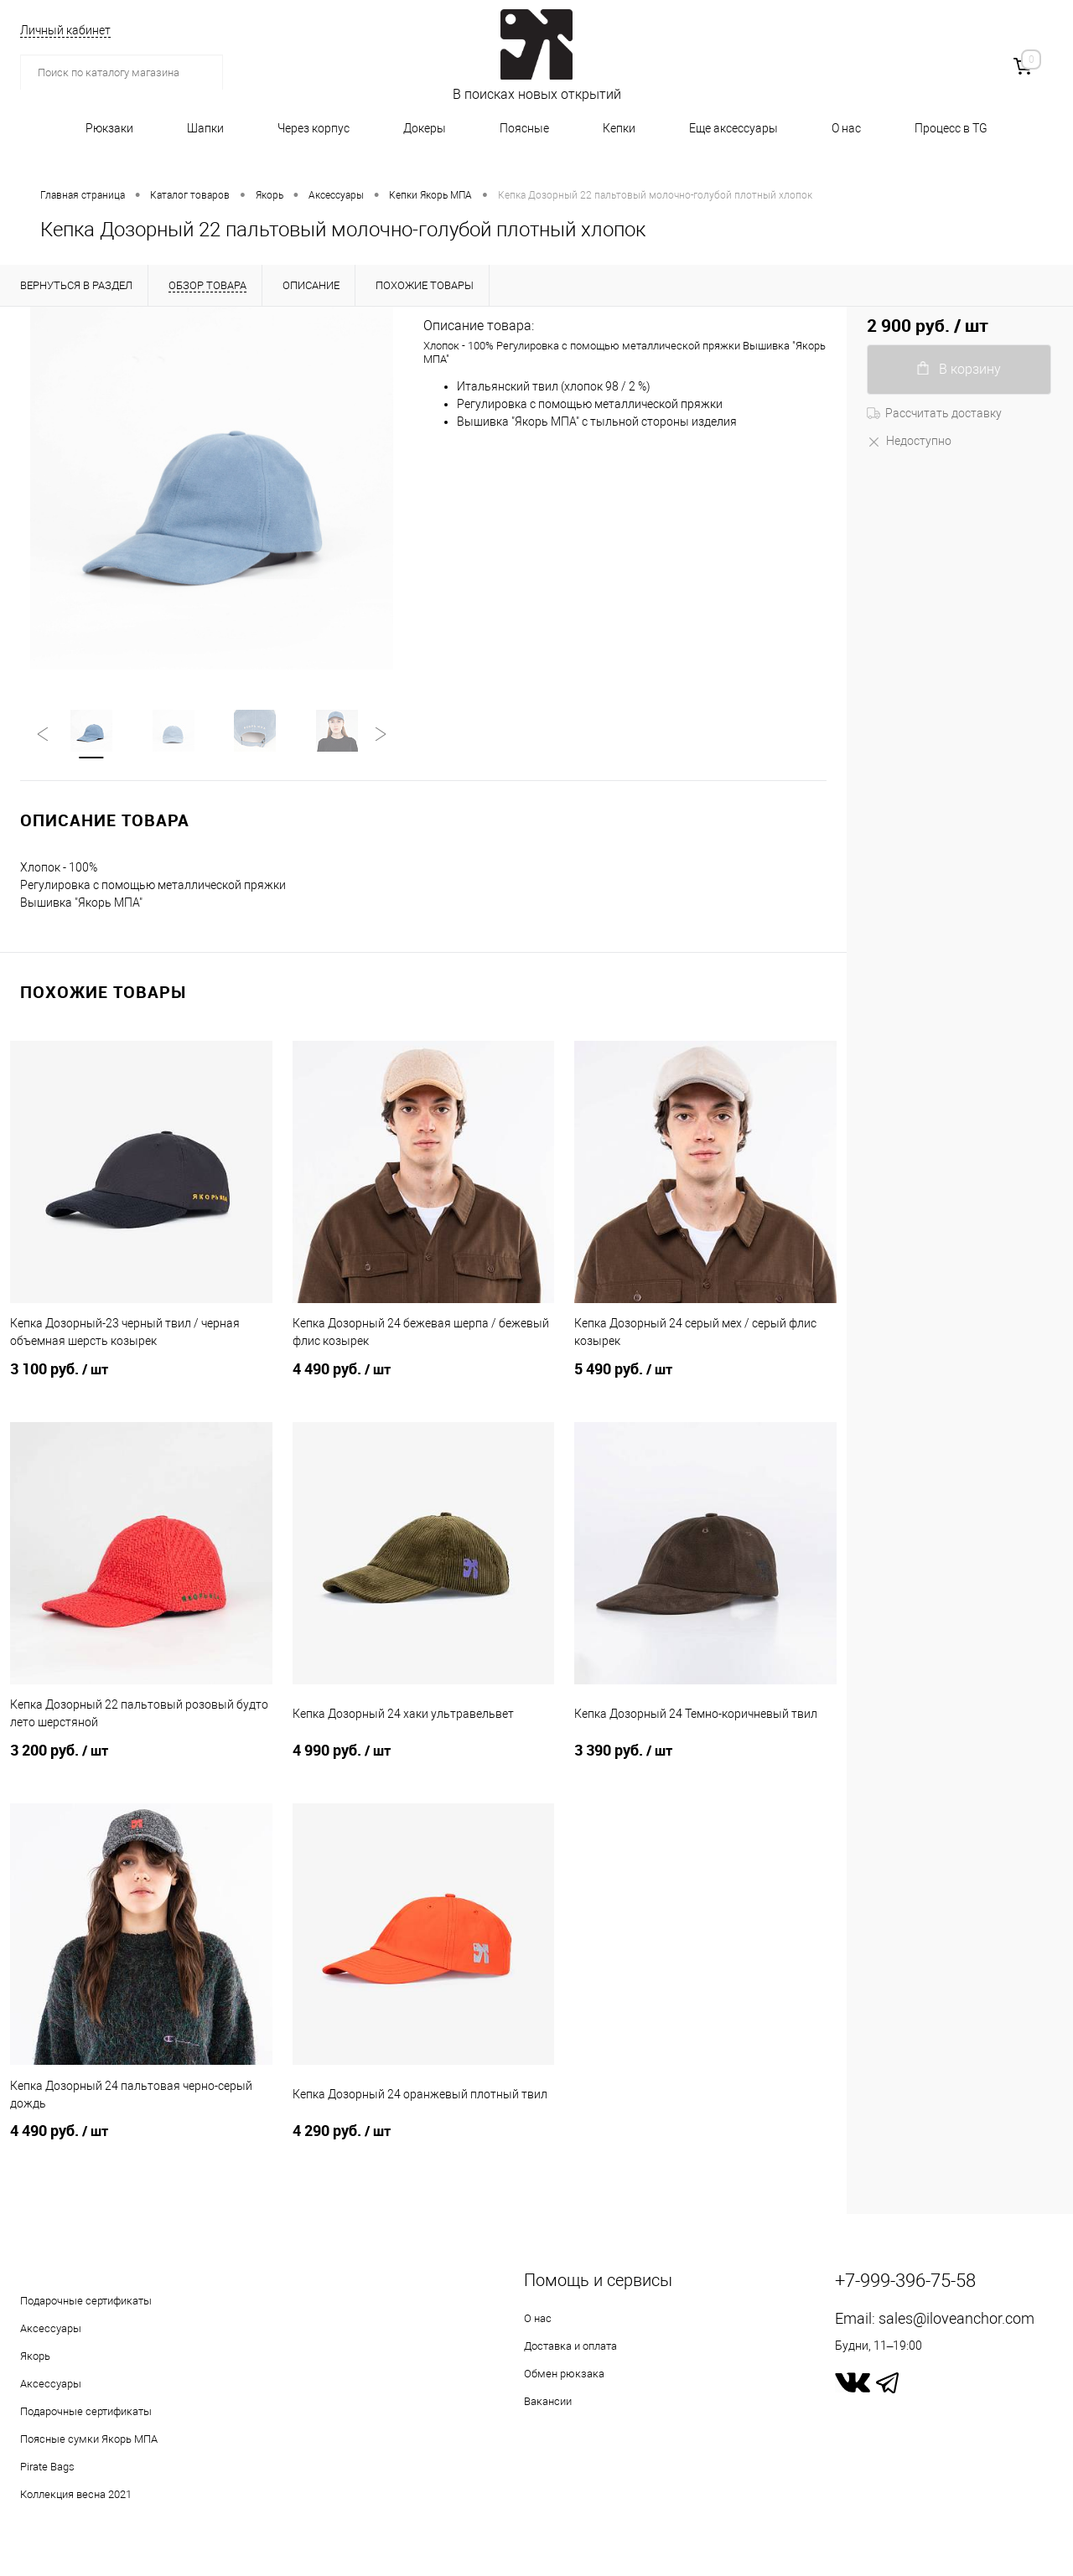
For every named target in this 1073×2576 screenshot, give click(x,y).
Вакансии (548, 2403)
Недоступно (909, 440)
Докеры (424, 128)
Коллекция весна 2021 (76, 2496)
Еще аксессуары (733, 128)
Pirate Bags (47, 2468)
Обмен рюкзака (564, 2375)
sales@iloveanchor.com (956, 2320)
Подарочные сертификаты (86, 2302)
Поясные (524, 128)
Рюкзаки (109, 128)
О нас (846, 128)
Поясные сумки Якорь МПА (89, 2440)
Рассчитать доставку (934, 413)
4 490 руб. (424, 1381)
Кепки (619, 128)
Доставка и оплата (570, 2347)
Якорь (35, 2357)
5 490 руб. (705, 1381)
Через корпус (313, 128)
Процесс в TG (951, 128)
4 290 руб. (424, 2142)
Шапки (205, 128)
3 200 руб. (141, 1762)
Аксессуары (50, 2330)
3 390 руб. (705, 1762)
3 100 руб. (141, 1381)
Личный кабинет (65, 30)
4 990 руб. (424, 1762)
